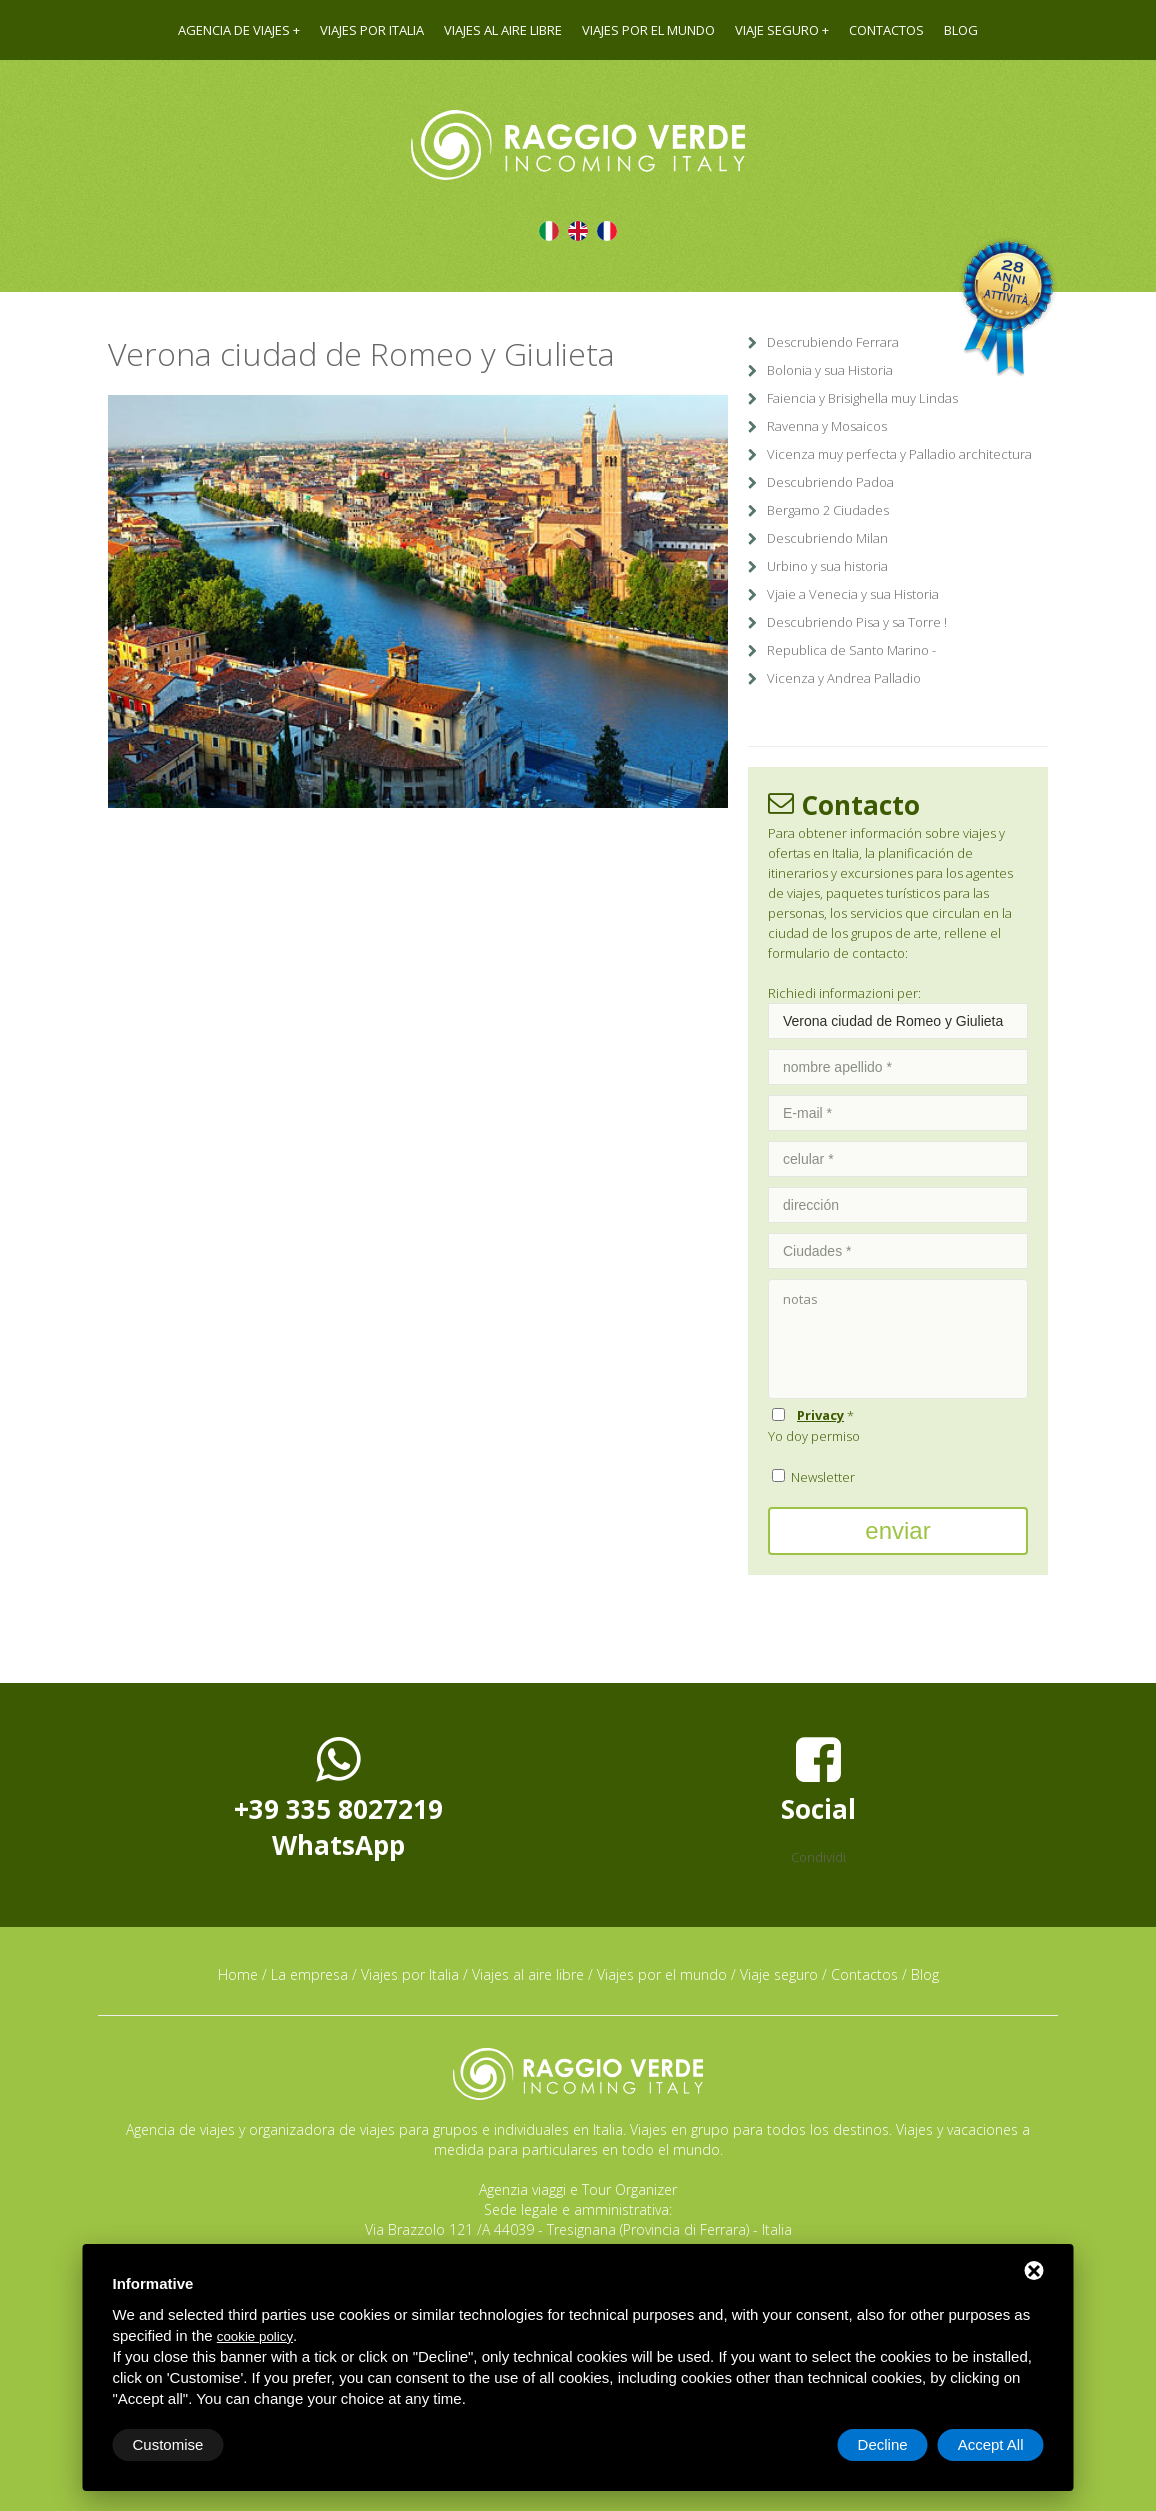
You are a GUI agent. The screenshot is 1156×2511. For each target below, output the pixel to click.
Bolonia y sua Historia (830, 370)
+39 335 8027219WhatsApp (338, 1798)
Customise (168, 2444)
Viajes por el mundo (648, 30)
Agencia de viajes (234, 30)
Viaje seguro (777, 30)
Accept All (991, 2444)
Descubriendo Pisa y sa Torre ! (857, 622)
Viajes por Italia (372, 30)
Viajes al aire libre (503, 30)
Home (238, 1974)
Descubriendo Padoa (830, 482)
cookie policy (255, 2336)
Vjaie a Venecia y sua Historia (853, 594)
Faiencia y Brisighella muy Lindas (862, 398)
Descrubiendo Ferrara (833, 342)
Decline (883, 2444)
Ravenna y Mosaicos (827, 426)
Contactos (886, 30)
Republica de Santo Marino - (851, 650)
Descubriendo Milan (827, 538)
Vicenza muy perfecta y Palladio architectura (899, 454)
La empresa (309, 1974)
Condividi (818, 1857)
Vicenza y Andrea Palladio (844, 678)
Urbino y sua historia (827, 566)
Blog (961, 30)
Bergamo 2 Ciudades (828, 510)
